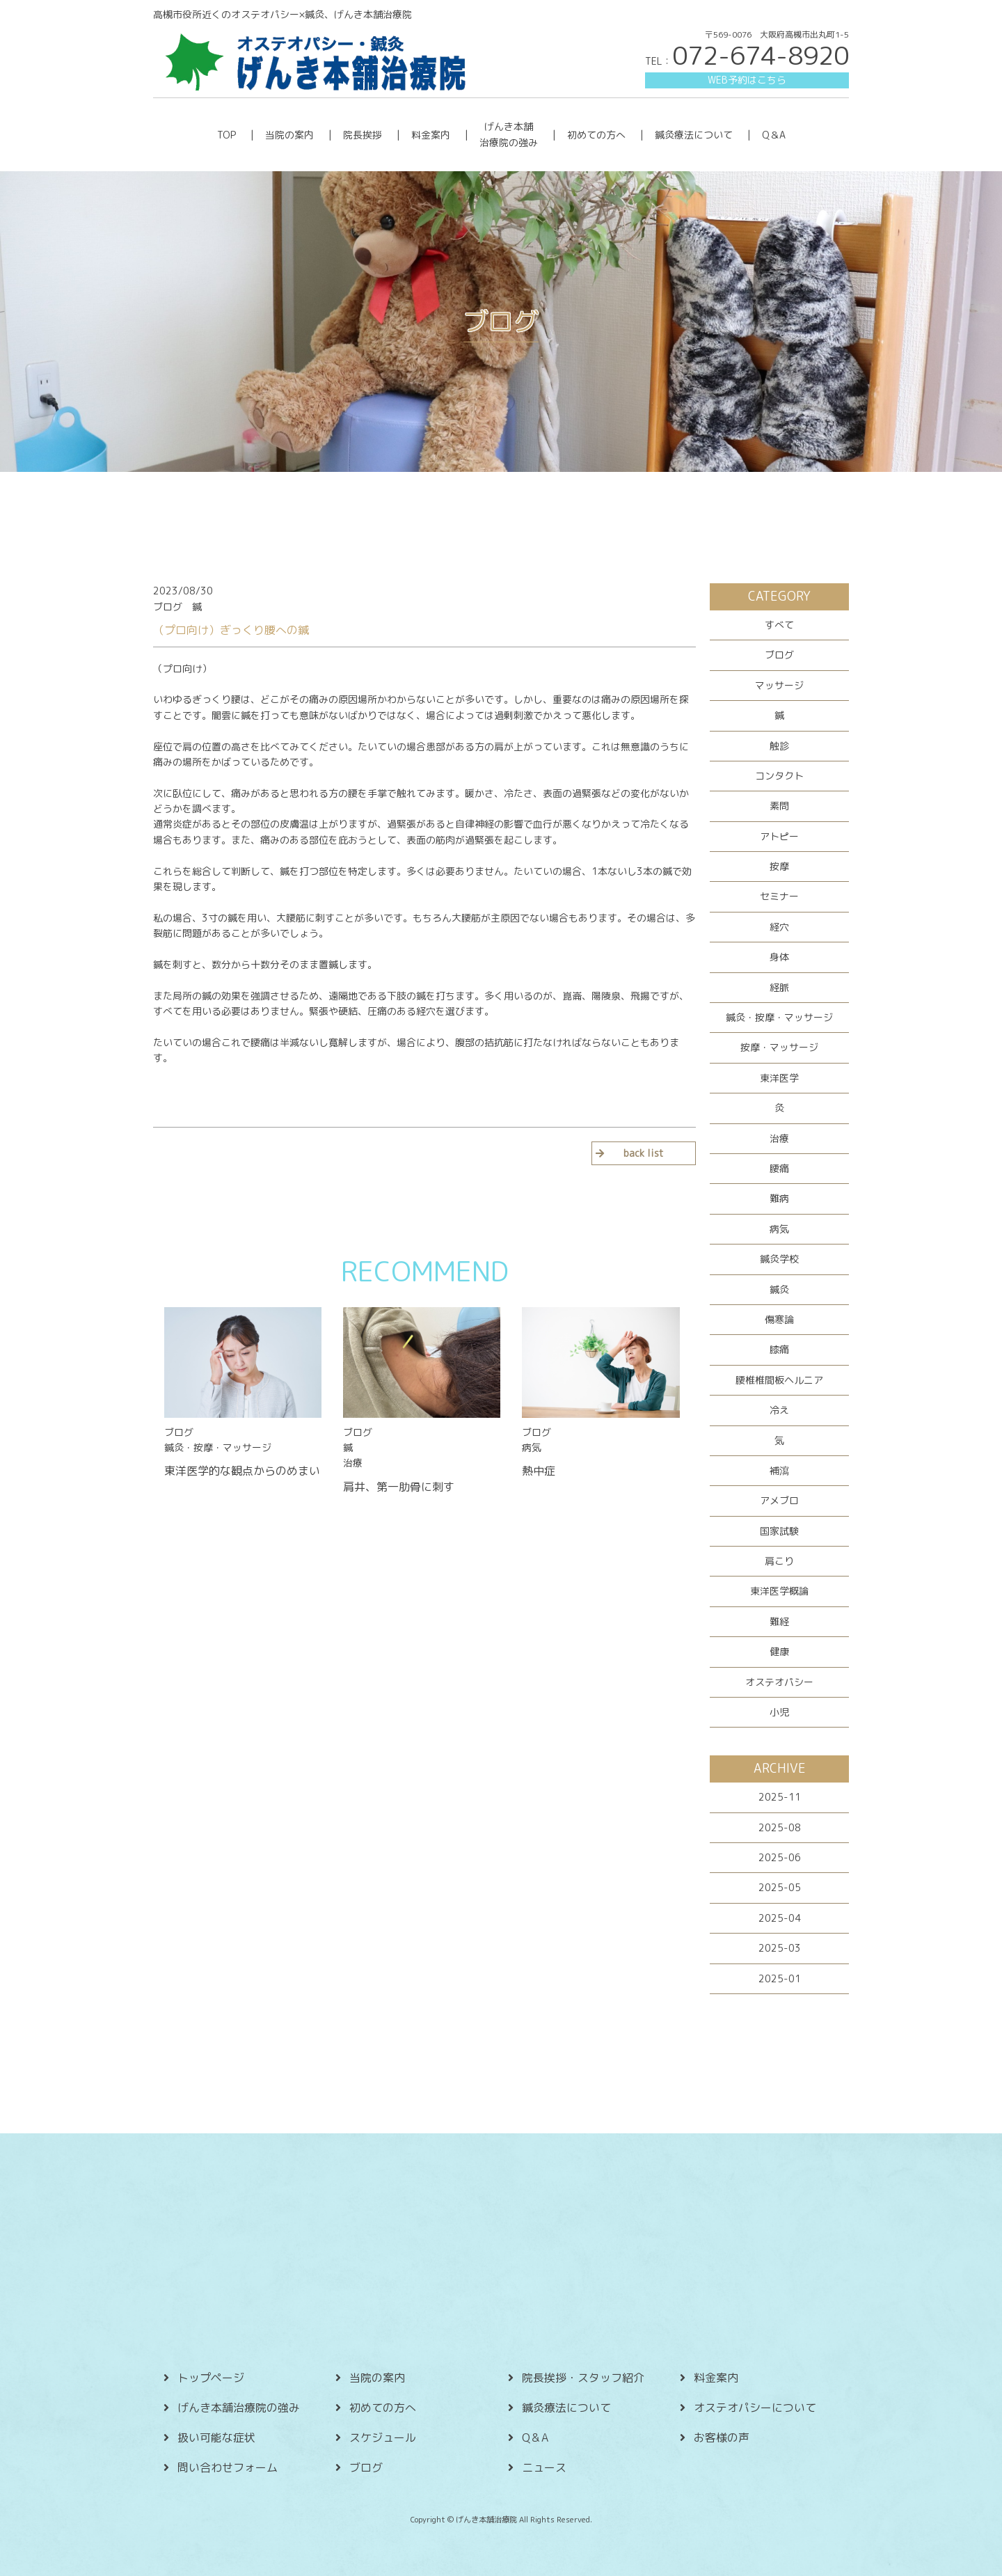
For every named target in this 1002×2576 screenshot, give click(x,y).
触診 (779, 745)
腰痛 (779, 1168)
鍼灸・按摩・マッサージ (779, 1017)
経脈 (779, 987)
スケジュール (382, 2437)
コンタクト (779, 775)
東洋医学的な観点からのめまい (242, 1470)
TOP (226, 134)
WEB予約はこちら (747, 79)
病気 (779, 1228)
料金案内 (430, 134)
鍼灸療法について (694, 134)
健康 (779, 1651)
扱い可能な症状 (216, 2437)
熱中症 (538, 1470)
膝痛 (779, 1349)
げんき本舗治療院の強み (238, 2407)
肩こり (779, 1560)
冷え (779, 1409)
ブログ (779, 654)
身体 (779, 956)
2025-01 (779, 1978)
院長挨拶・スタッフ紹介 (583, 2377)
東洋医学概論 (779, 1590)
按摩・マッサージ (779, 1047)
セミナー (779, 896)
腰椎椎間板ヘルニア (779, 1379)
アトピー (779, 836)
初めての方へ (596, 134)
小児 (779, 1711)
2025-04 (779, 1918)
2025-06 (779, 1857)
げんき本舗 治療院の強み (508, 134)
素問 (779, 805)
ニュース (544, 2467)
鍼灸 (779, 1289)
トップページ (210, 2377)
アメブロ (779, 1500)
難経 (779, 1621)
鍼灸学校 (779, 1258)
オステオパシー (779, 1682)
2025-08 (779, 1827)
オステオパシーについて (755, 2407)
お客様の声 (721, 2437)
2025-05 (779, 1887)
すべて (779, 624)
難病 (779, 1198)
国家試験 (779, 1531)
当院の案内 (289, 134)
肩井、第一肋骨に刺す (398, 1486)
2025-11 (779, 1796)
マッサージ (779, 685)
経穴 (779, 926)
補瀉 (779, 1470)
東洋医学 (779, 1077)
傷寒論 (779, 1319)
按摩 (779, 866)
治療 (779, 1138)
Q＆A (774, 134)
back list (643, 1153)
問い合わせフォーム (227, 2467)
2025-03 (779, 1947)
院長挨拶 (362, 134)
